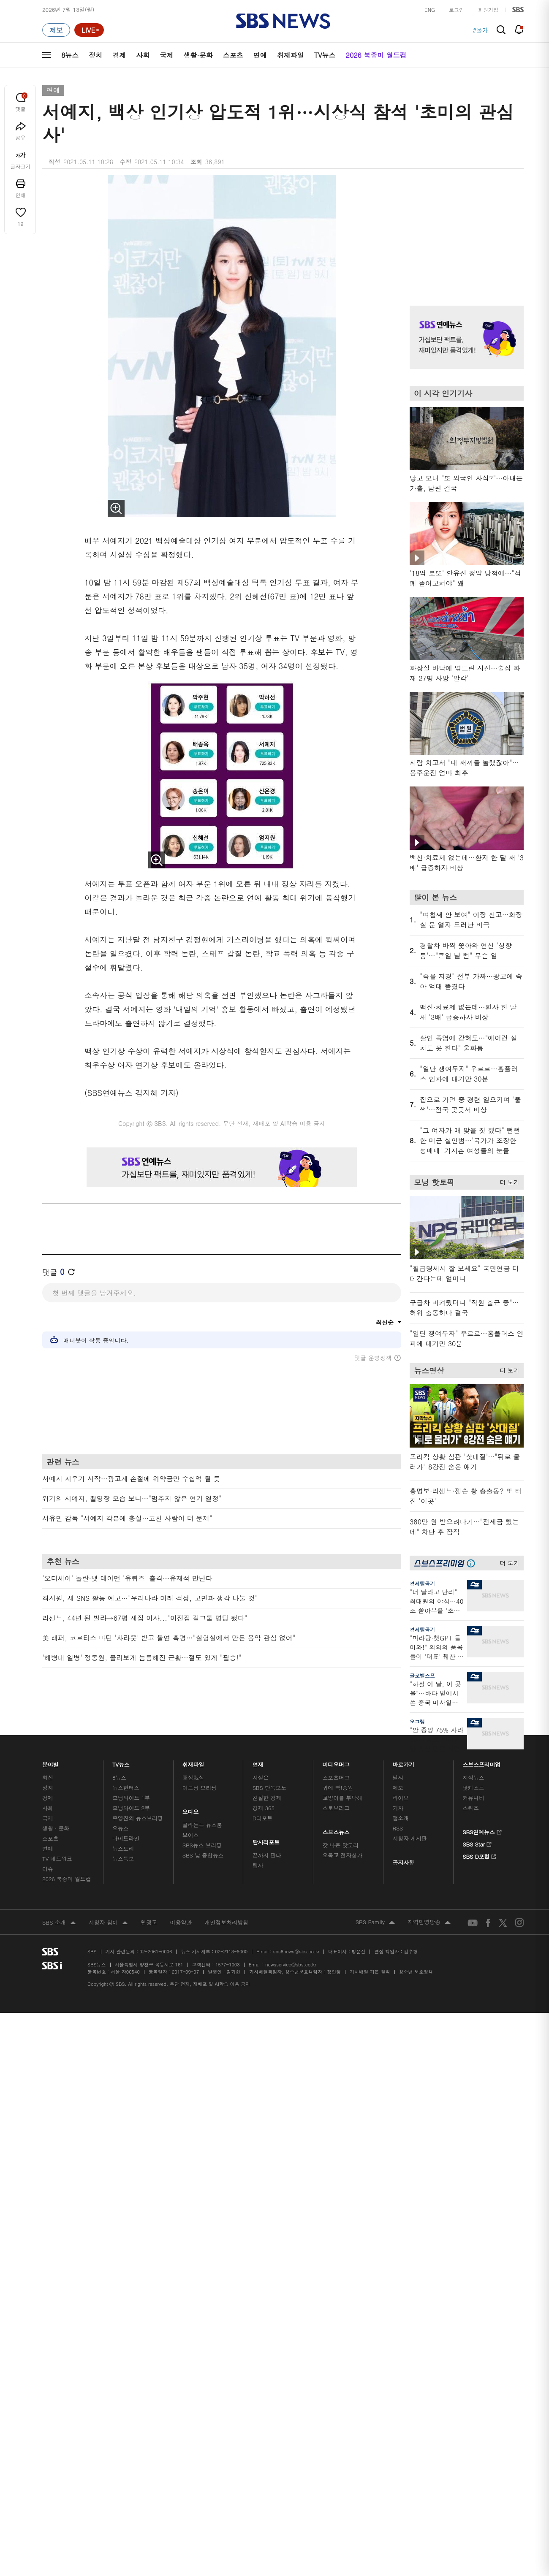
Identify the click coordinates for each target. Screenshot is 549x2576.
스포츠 (233, 55)
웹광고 (149, 1922)
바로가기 (403, 1762)
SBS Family (375, 1922)
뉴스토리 (123, 1848)
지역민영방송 (429, 1922)
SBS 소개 (59, 1923)
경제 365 (263, 1808)
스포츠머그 (336, 1777)
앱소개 (400, 1818)
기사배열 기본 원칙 (370, 1972)
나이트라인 (125, 1838)
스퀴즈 (470, 1808)
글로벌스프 (422, 1675)
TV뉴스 (325, 55)
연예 (260, 55)
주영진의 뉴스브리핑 (137, 1818)
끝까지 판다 (267, 1855)
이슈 (47, 1869)
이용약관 (181, 1922)
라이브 (400, 1798)
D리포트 (263, 1818)
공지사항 (403, 1862)
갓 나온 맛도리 (341, 1845)
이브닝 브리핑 (199, 1788)
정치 (95, 55)
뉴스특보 (123, 1859)
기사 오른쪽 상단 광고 (464, 230)
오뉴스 (120, 1828)
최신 (47, 1777)
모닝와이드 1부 (131, 1798)
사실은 (261, 1777)
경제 (119, 55)
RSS (397, 1828)
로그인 (456, 9)
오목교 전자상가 (342, 1855)
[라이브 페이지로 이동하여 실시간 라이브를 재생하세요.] (89, 30)
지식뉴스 (473, 1777)
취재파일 (290, 55)
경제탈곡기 (422, 1583)
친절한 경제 (267, 1798)
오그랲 (417, 1721)
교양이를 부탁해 (342, 1798)
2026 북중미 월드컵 (376, 55)
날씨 (397, 1777)
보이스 (190, 1835)
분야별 (50, 1762)
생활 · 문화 (55, 1828)
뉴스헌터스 (125, 1788)
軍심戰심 (193, 1777)
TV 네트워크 (57, 1859)
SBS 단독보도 (270, 1788)
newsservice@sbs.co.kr (290, 1964)
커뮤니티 (473, 1798)
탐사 (258, 1865)
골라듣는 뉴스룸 (202, 1825)
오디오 (190, 1809)
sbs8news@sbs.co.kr (296, 1951)
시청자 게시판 (409, 1838)
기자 (397, 1808)
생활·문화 (197, 55)
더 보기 (507, 1181)
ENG (429, 9)
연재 (258, 1762)
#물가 (480, 30)
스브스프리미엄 (481, 1762)
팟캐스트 (473, 1788)
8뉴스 (70, 55)
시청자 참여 (108, 1923)
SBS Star (477, 1843)
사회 (142, 55)
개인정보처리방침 (226, 1922)
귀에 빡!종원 (338, 1788)
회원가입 (488, 9)
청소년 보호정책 (416, 1972)
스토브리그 (336, 1808)
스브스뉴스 (336, 1830)
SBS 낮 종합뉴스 (203, 1855)
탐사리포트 (266, 1840)
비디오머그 (336, 1762)
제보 (397, 1788)
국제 (166, 55)
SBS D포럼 (479, 1855)
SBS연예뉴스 (482, 1830)
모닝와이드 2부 (131, 1808)
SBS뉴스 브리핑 (202, 1845)
